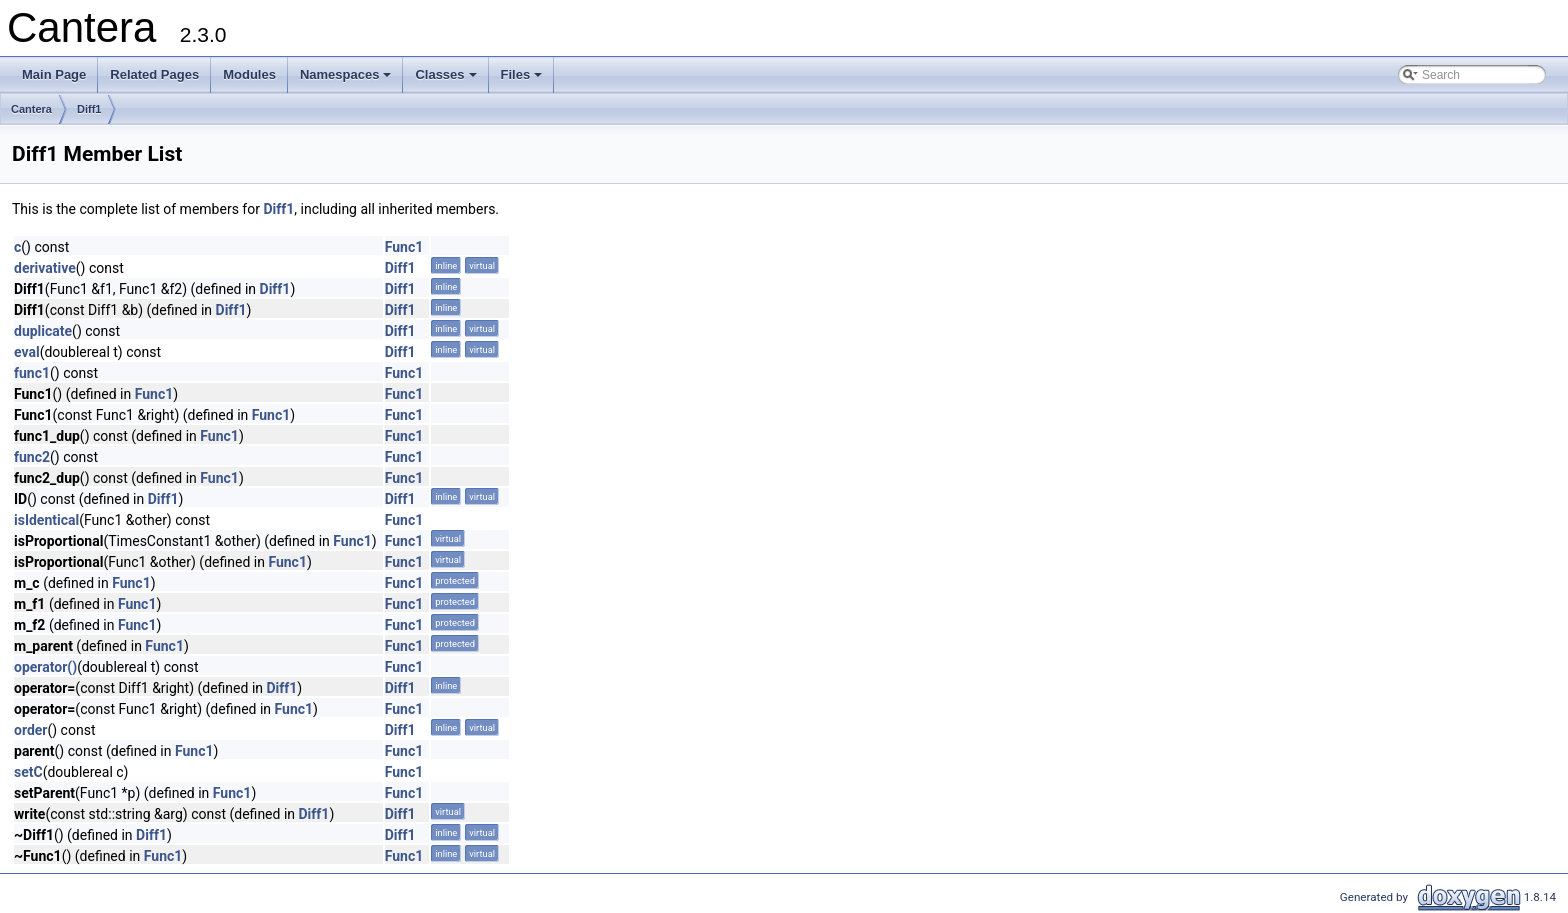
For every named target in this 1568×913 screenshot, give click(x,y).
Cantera (31, 109)
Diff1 (89, 109)
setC (28, 772)
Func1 (404, 247)
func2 (32, 457)
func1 (32, 373)
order (30, 730)
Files (523, 80)
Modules (249, 74)
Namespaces (347, 80)
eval (27, 352)
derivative (45, 268)
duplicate (43, 331)
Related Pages (154, 74)
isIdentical (46, 520)
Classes (447, 80)
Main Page (54, 74)
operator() (45, 667)
